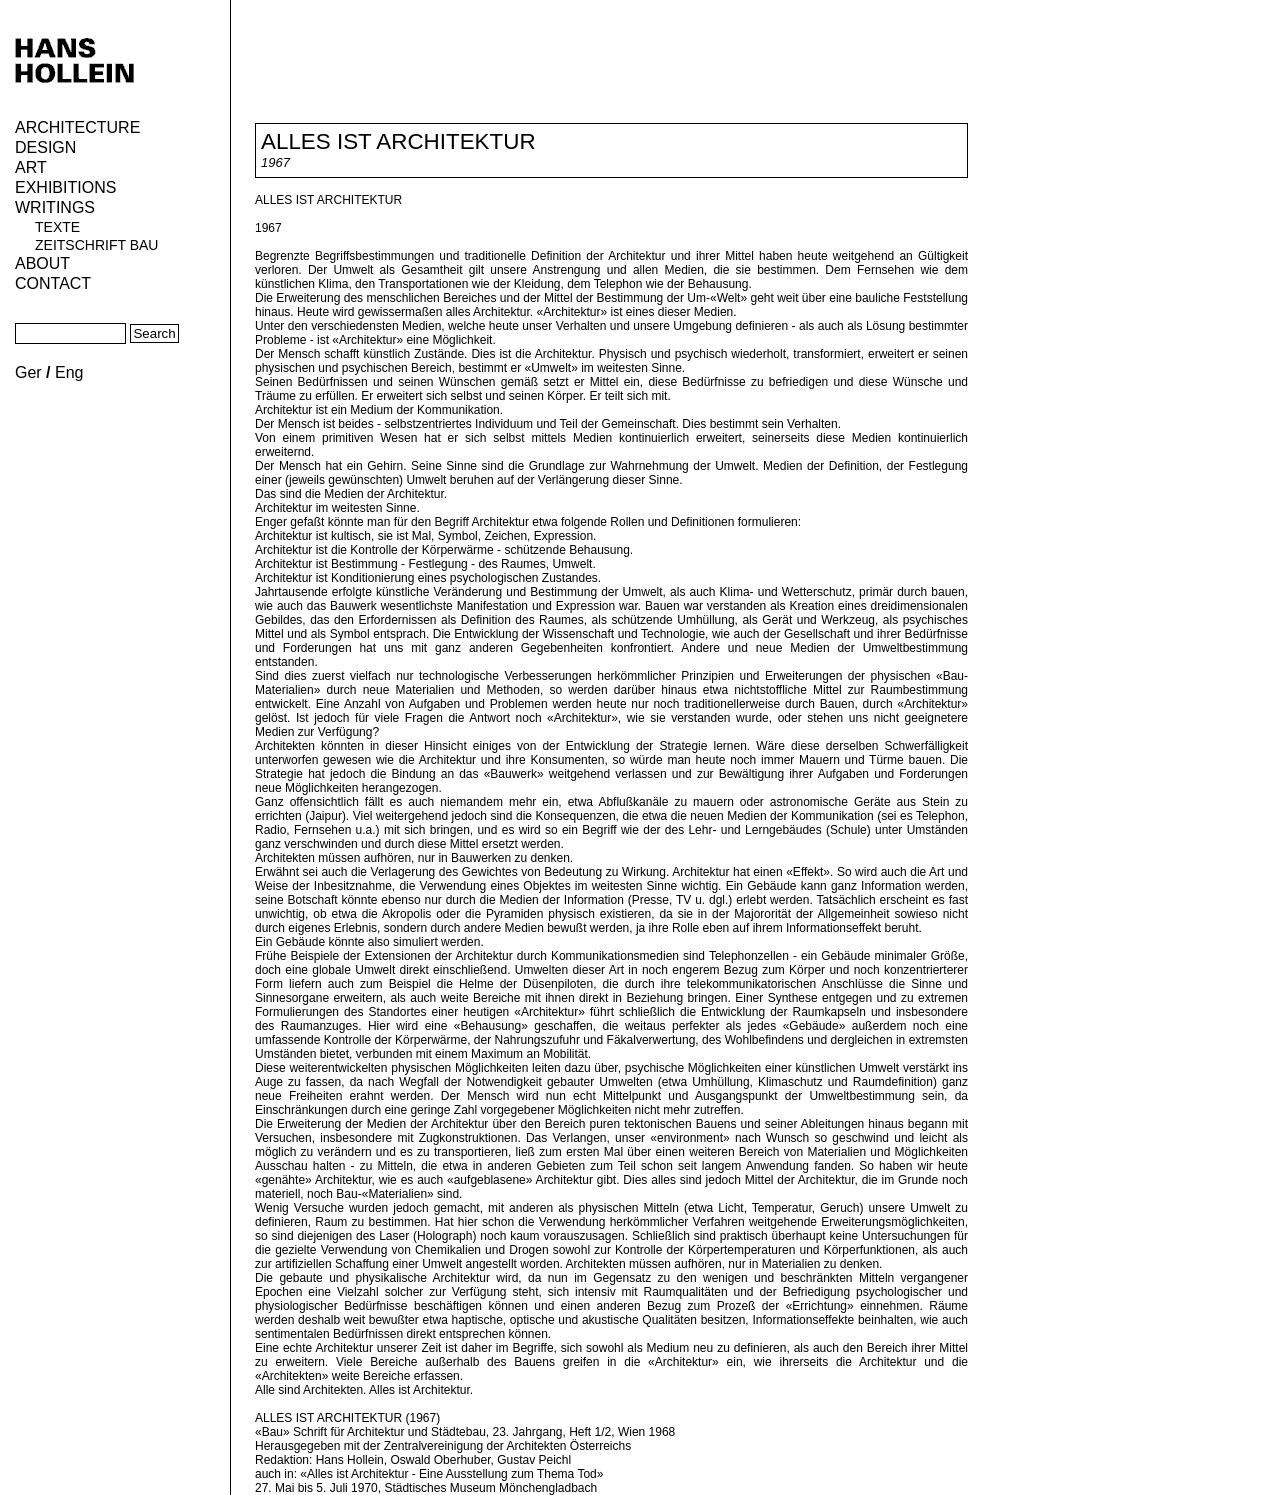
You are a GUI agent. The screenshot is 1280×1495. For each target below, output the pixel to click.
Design (45, 147)
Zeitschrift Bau (96, 245)
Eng (69, 372)
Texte (57, 227)
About (42, 263)
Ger (28, 372)
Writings (55, 207)
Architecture (77, 127)
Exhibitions (65, 187)
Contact (53, 283)
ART (31, 167)
